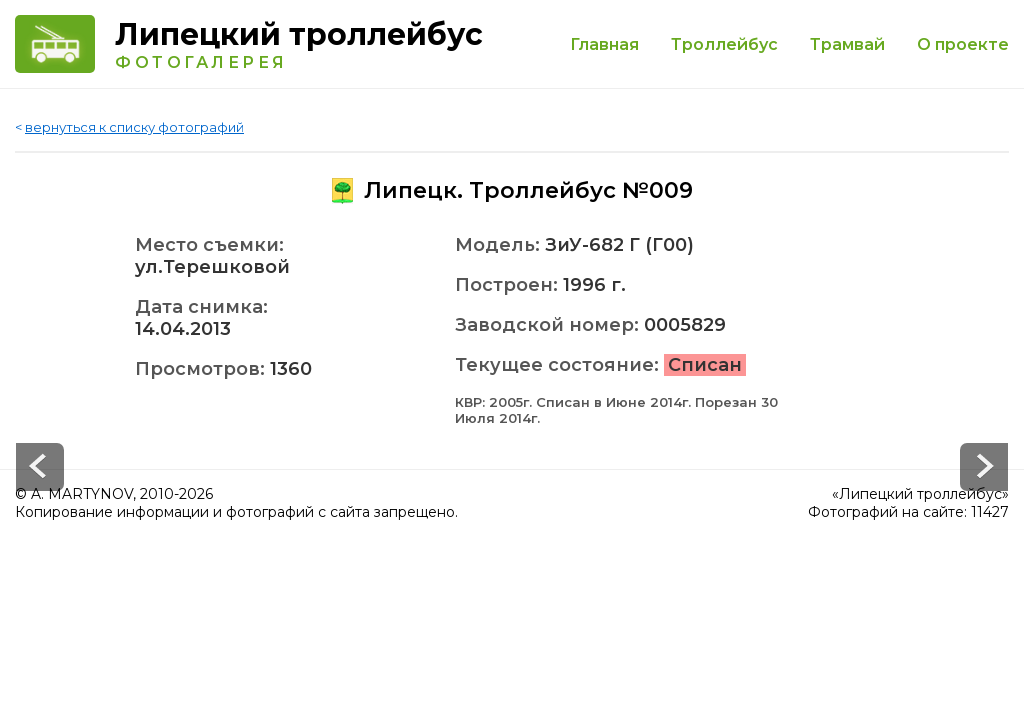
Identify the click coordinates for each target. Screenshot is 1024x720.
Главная (604, 44)
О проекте (963, 44)
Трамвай (847, 44)
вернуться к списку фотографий (134, 127)
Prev (984, 467)
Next (40, 467)
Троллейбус (724, 44)
